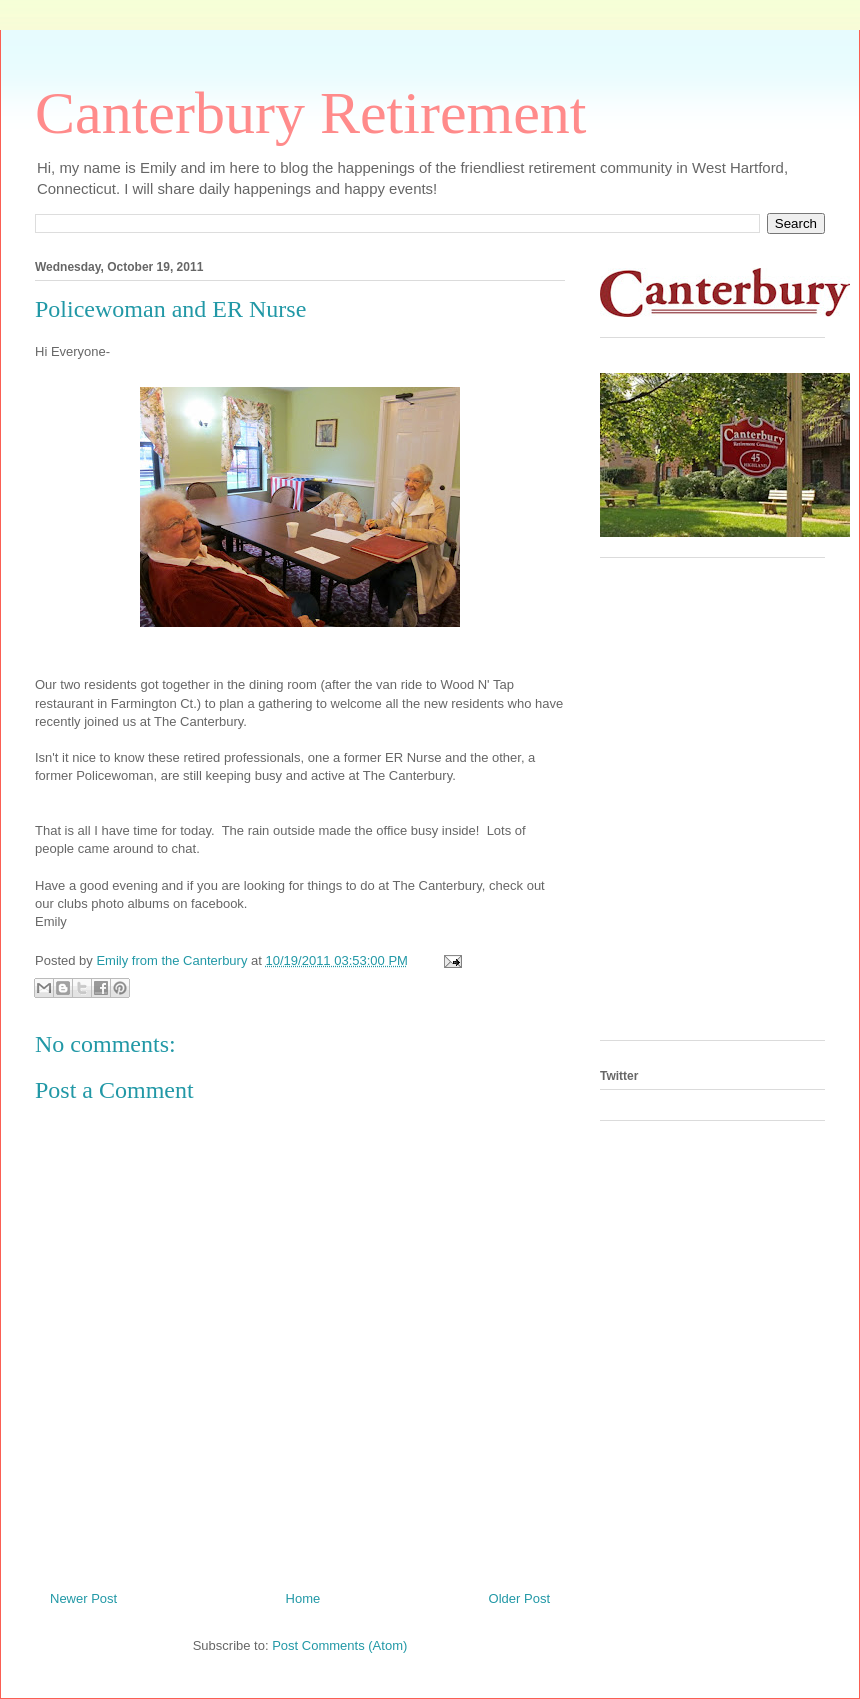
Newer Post (83, 1598)
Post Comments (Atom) (339, 1645)
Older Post (519, 1598)
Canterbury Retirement (310, 113)
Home (303, 1598)
